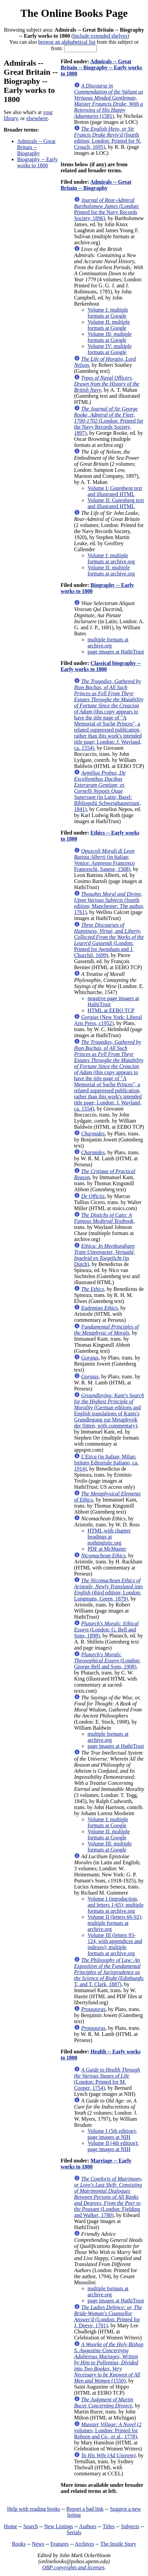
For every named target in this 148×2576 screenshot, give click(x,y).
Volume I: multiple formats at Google (107, 313)
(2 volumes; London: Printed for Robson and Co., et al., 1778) (108, 2430)
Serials (74, 2532)
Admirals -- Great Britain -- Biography (36, 147)
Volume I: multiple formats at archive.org (111, 558)
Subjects (130, 2526)
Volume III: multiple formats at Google (109, 337)
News (38, 2544)
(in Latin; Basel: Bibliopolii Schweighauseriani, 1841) (107, 791)
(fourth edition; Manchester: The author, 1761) (109, 903)
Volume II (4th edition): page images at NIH (113, 2146)
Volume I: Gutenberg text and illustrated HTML (114, 491)
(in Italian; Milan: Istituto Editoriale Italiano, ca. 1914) (106, 1463)
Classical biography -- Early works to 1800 (101, 666)
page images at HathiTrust (115, 652)
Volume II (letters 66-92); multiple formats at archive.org (115, 1923)
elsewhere (37, 118)
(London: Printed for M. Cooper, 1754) (107, 2079)
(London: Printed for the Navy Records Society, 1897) (108, 421)
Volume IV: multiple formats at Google (109, 349)
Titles (109, 2526)
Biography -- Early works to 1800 (37, 162)
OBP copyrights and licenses (73, 2567)
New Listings (58, 2526)
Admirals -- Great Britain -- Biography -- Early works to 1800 (101, 67)
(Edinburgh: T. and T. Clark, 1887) (109, 1972)
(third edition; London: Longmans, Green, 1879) (108, 1589)
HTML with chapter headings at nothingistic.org (109, 1537)
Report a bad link (85, 2509)
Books (19, 2544)
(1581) (108, 101)
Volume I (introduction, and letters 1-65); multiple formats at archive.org (115, 1905)
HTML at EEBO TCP (110, 1010)
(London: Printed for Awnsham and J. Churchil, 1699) (109, 940)
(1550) (108, 2362)
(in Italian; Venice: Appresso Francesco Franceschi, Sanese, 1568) (104, 860)
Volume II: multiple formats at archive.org (111, 570)
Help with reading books (33, 2509)
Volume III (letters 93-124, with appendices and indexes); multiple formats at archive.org (114, 1944)
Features (59, 2544)
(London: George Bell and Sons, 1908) (107, 1660)
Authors (88, 2526)
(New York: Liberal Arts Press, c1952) (108, 1020)
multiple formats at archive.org (107, 642)
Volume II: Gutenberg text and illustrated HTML (115, 503)
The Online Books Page (73, 13)
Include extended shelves (100, 36)
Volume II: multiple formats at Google (108, 325)
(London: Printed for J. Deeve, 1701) (108, 2316)
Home (10, 2526)
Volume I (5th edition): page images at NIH (112, 2134)
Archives (84, 2544)
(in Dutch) (104, 1255)
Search (30, 2526)
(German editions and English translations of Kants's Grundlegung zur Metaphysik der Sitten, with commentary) (109, 1410)
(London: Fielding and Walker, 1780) (108, 2197)
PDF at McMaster (106, 1549)
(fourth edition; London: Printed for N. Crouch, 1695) (107, 138)
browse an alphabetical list (66, 42)
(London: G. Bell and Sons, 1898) (106, 1629)
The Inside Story (118, 2544)
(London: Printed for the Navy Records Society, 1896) (106, 209)
